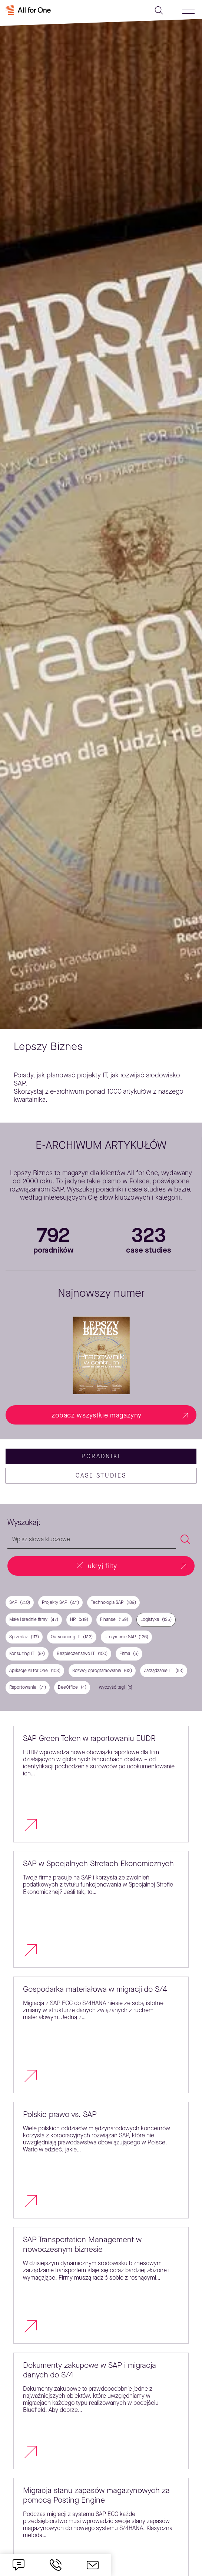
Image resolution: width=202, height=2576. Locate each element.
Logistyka (156, 1619)
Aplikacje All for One (34, 1671)
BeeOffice (72, 1687)
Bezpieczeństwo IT (82, 1654)
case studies (101, 1475)
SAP (19, 1602)
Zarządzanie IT (163, 1671)
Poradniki (101, 1456)
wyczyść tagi (112, 1687)
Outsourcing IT (72, 1637)
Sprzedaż (24, 1637)
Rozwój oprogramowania (102, 1671)
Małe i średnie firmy (33, 1619)
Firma (129, 1654)
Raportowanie (27, 1687)
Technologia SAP (113, 1602)
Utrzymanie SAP (126, 1637)
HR (79, 1619)
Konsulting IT (27, 1654)
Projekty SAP (60, 1602)
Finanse (114, 1619)
